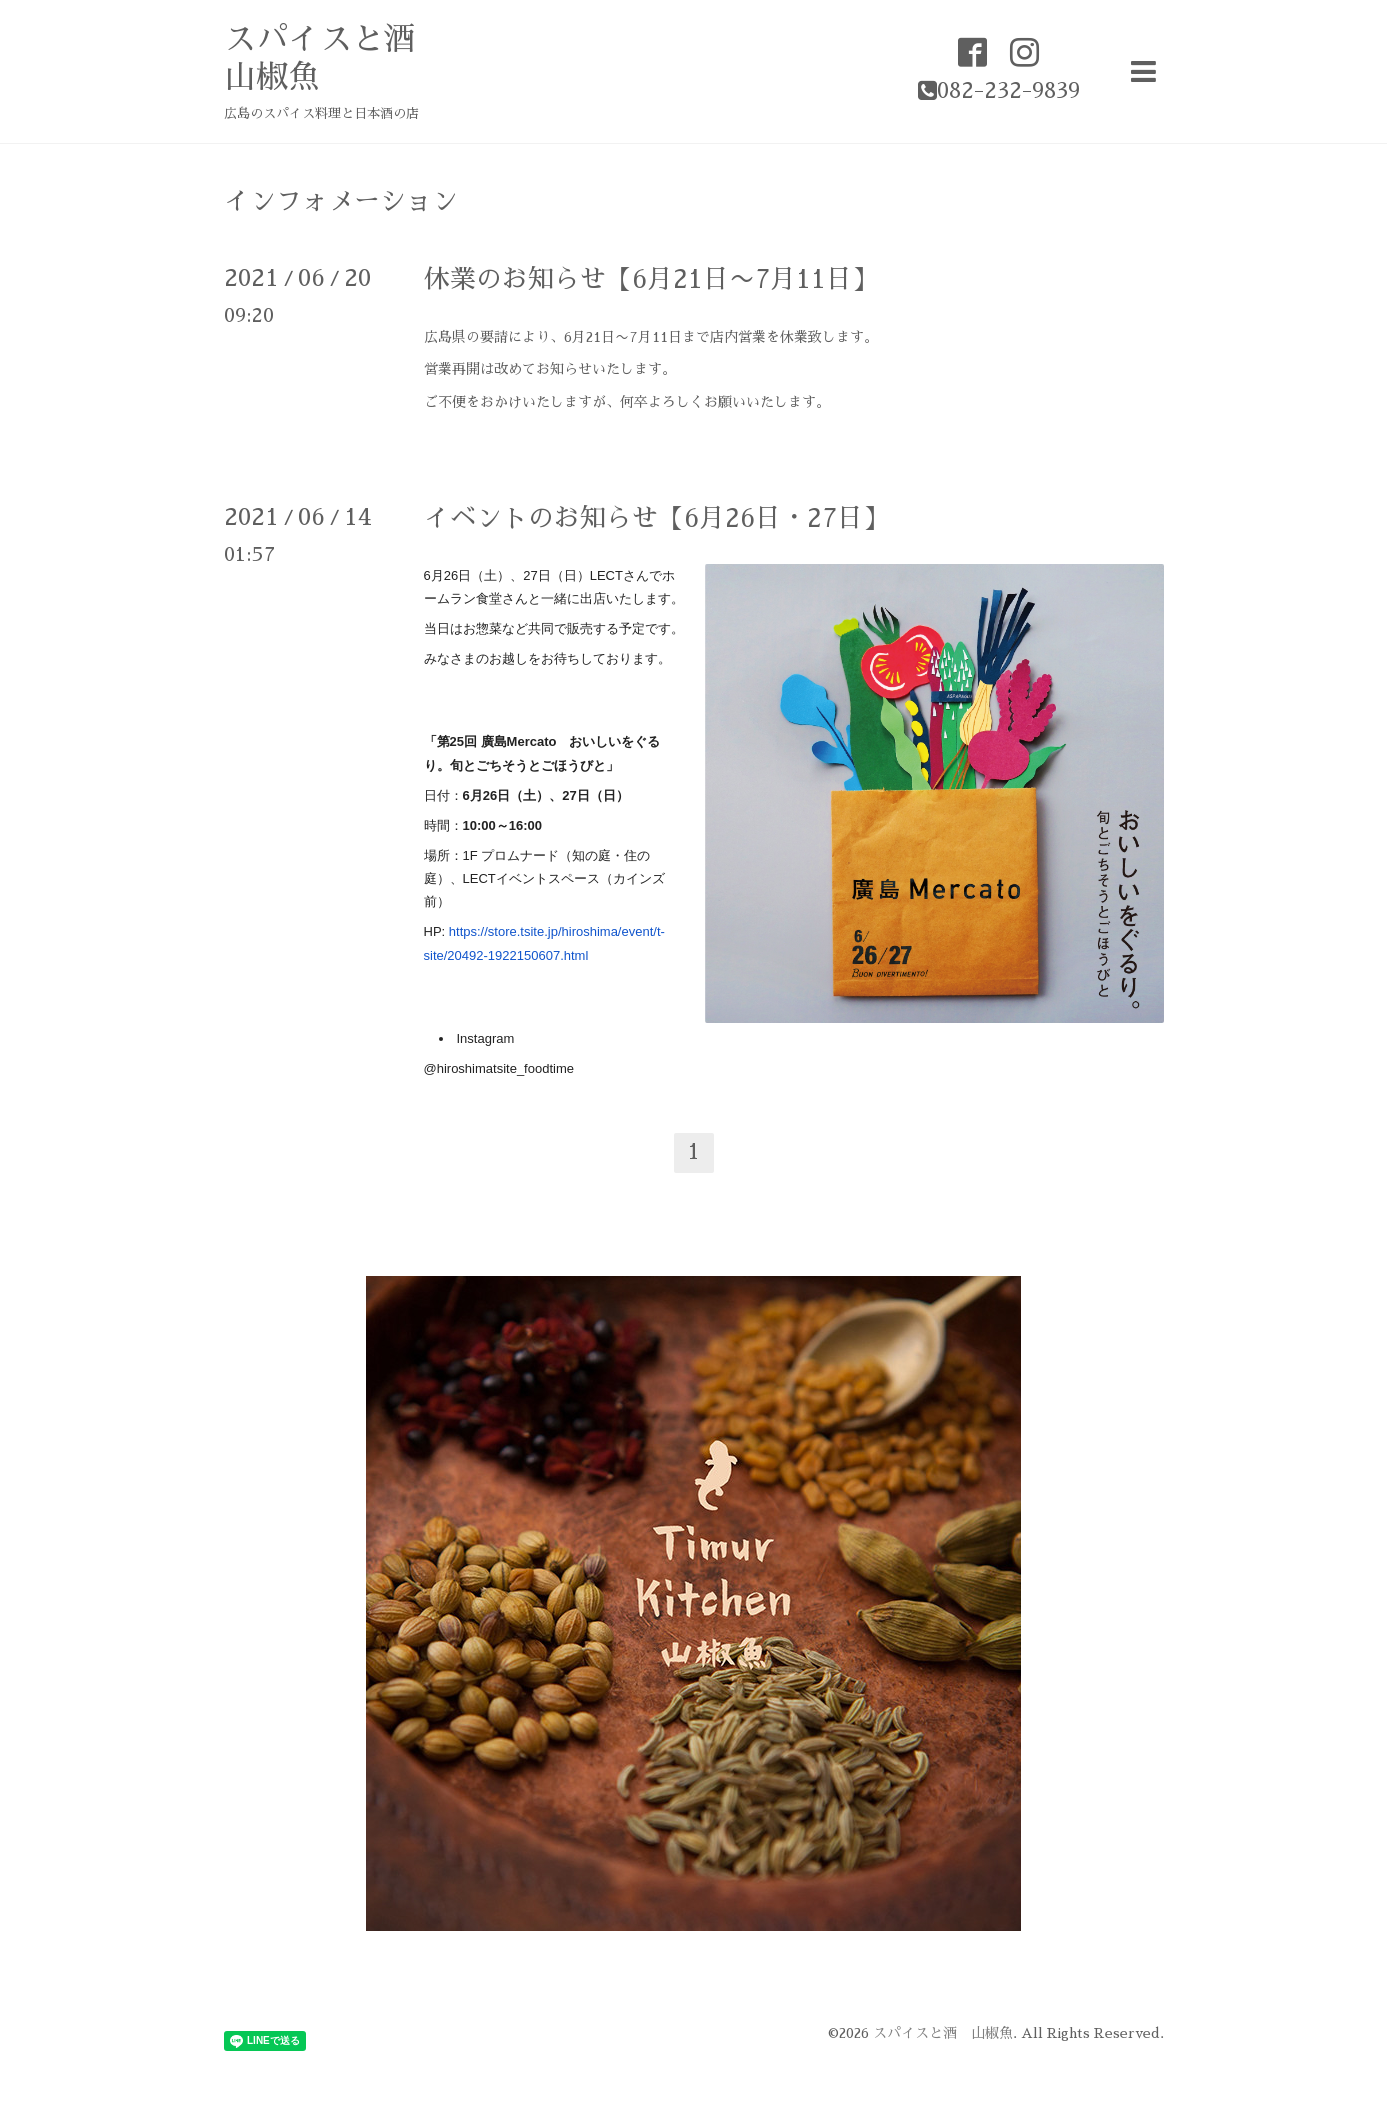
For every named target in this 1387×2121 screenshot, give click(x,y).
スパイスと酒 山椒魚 (943, 2033)
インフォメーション (341, 201)
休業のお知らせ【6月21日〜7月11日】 (651, 279)
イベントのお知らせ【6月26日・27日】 (656, 518)
